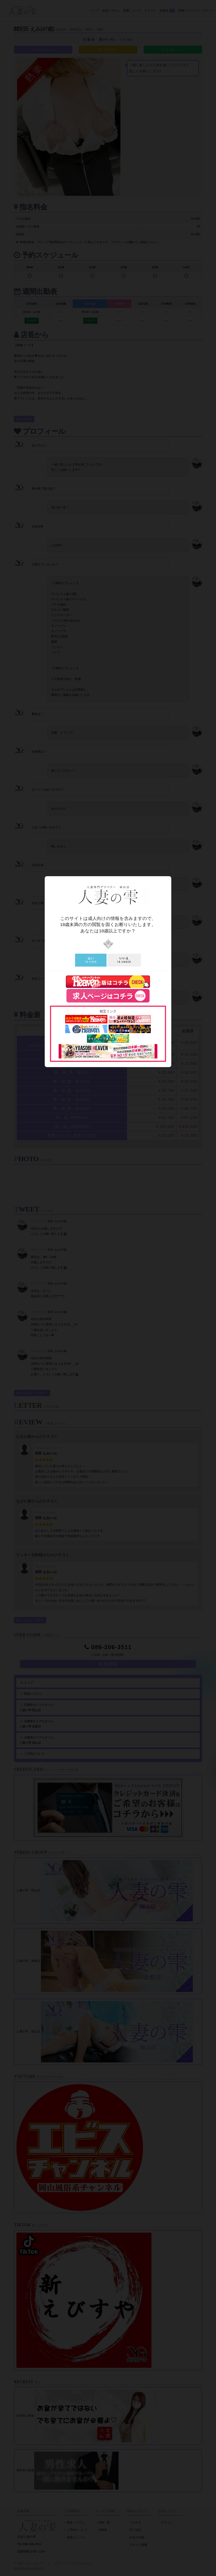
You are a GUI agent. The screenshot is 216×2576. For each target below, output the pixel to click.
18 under (124, 960)
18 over (91, 960)
